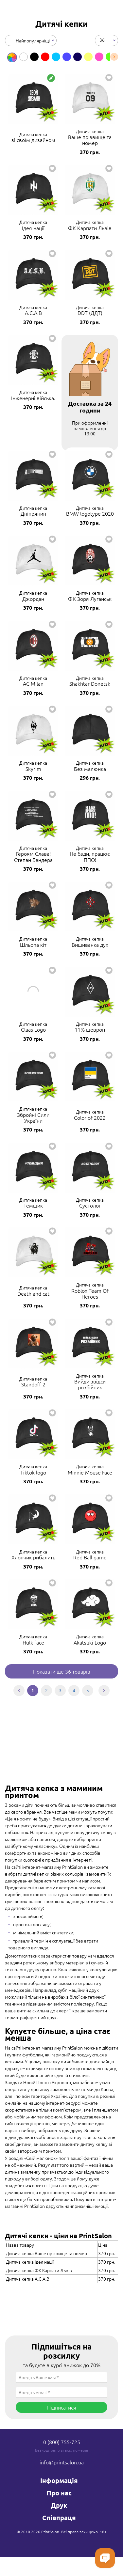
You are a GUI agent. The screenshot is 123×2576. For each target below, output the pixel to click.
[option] (12, 57)
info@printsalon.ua (62, 2462)
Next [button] (114, 57)
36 (102, 39)
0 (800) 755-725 (61, 2442)
